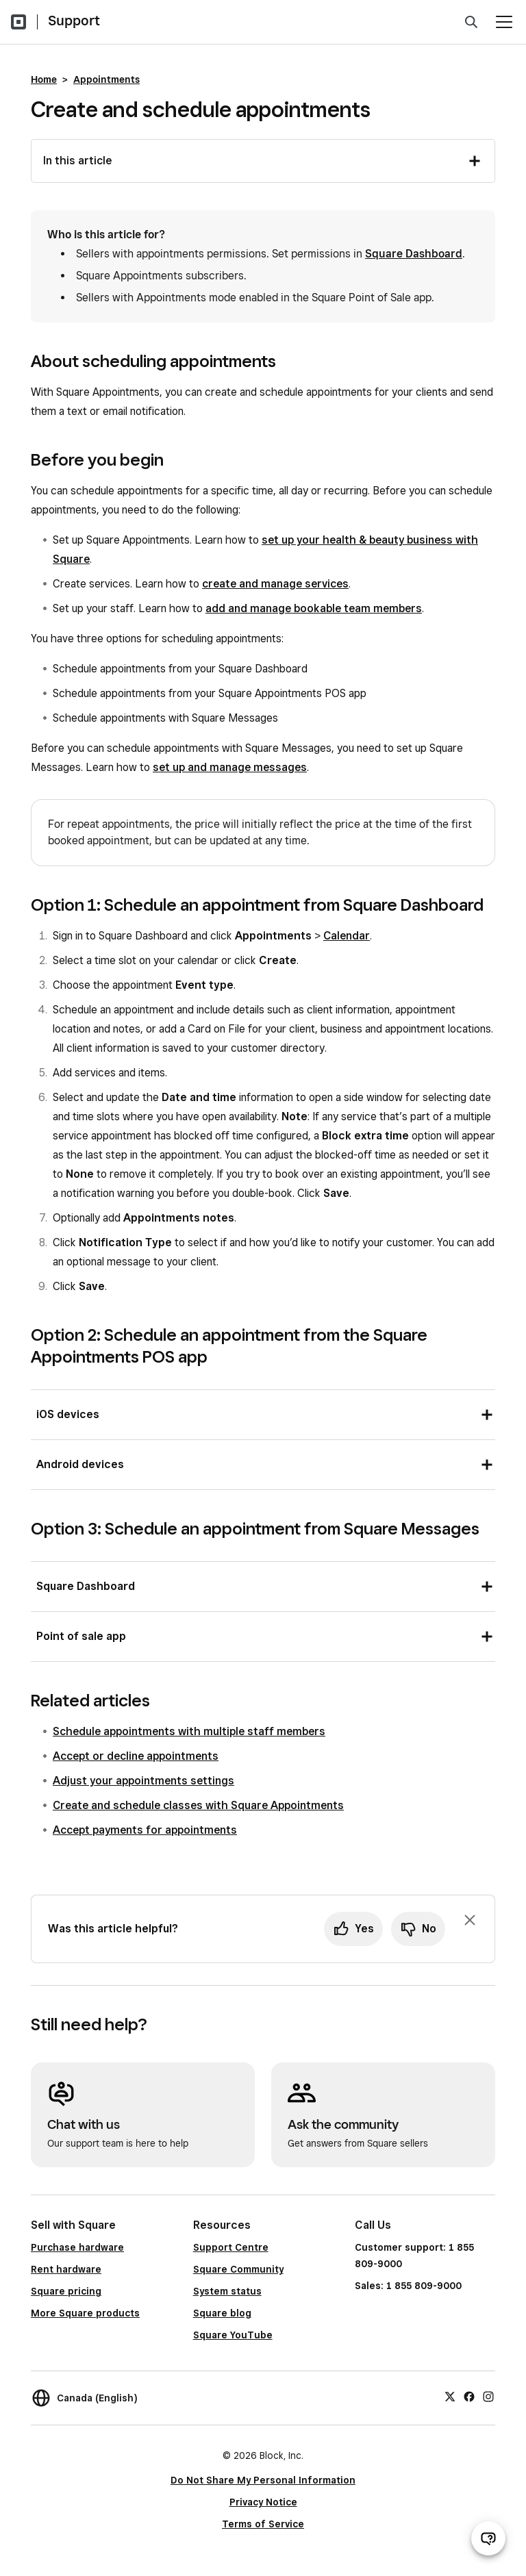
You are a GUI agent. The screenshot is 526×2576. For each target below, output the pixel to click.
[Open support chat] (488, 2538)
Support (74, 20)
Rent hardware (66, 2269)
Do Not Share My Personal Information (263, 2480)
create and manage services (275, 583)
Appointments (106, 79)
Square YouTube (233, 2334)
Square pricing (66, 2291)
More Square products (85, 2313)
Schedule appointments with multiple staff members (189, 1731)
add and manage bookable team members (313, 608)
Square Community (238, 2269)
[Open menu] (504, 21)
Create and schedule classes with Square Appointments (198, 1805)
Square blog (222, 2313)
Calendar (346, 935)
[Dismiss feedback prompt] (470, 1920)
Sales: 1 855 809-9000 (408, 2285)
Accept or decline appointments (135, 1756)
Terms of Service (263, 2523)
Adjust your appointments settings (143, 1780)
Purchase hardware (77, 2247)
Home (44, 79)
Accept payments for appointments (145, 1829)
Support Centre (230, 2247)
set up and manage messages (230, 767)
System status (227, 2291)
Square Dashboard (413, 253)
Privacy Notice (263, 2502)
